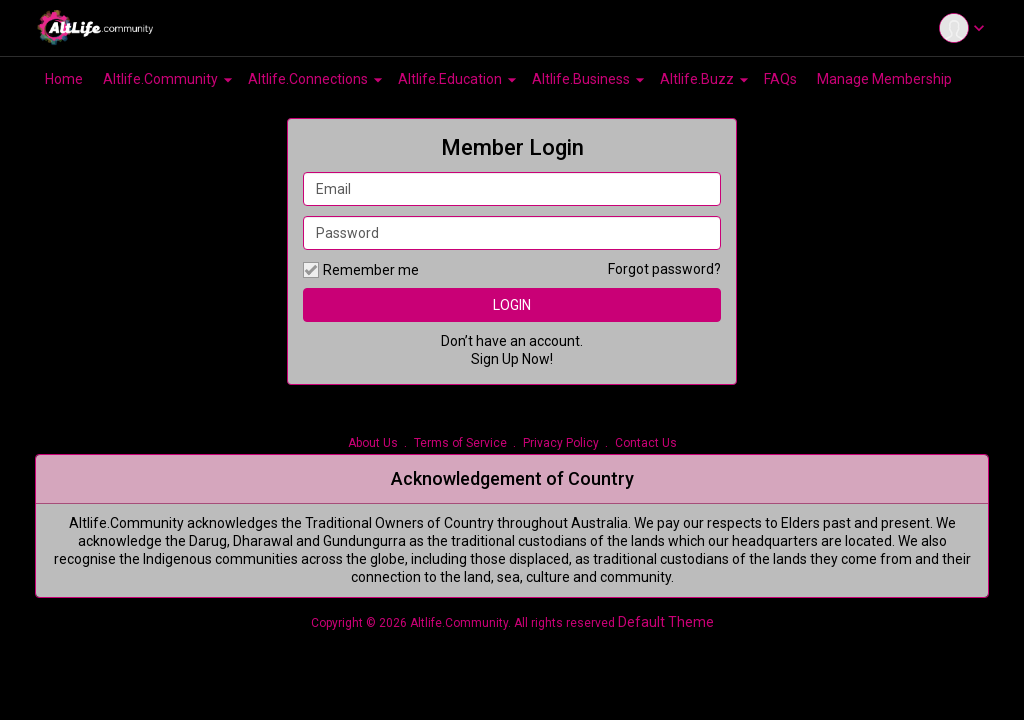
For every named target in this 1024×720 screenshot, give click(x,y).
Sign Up (495, 359)
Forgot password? (664, 269)
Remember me (361, 270)
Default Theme (666, 622)
